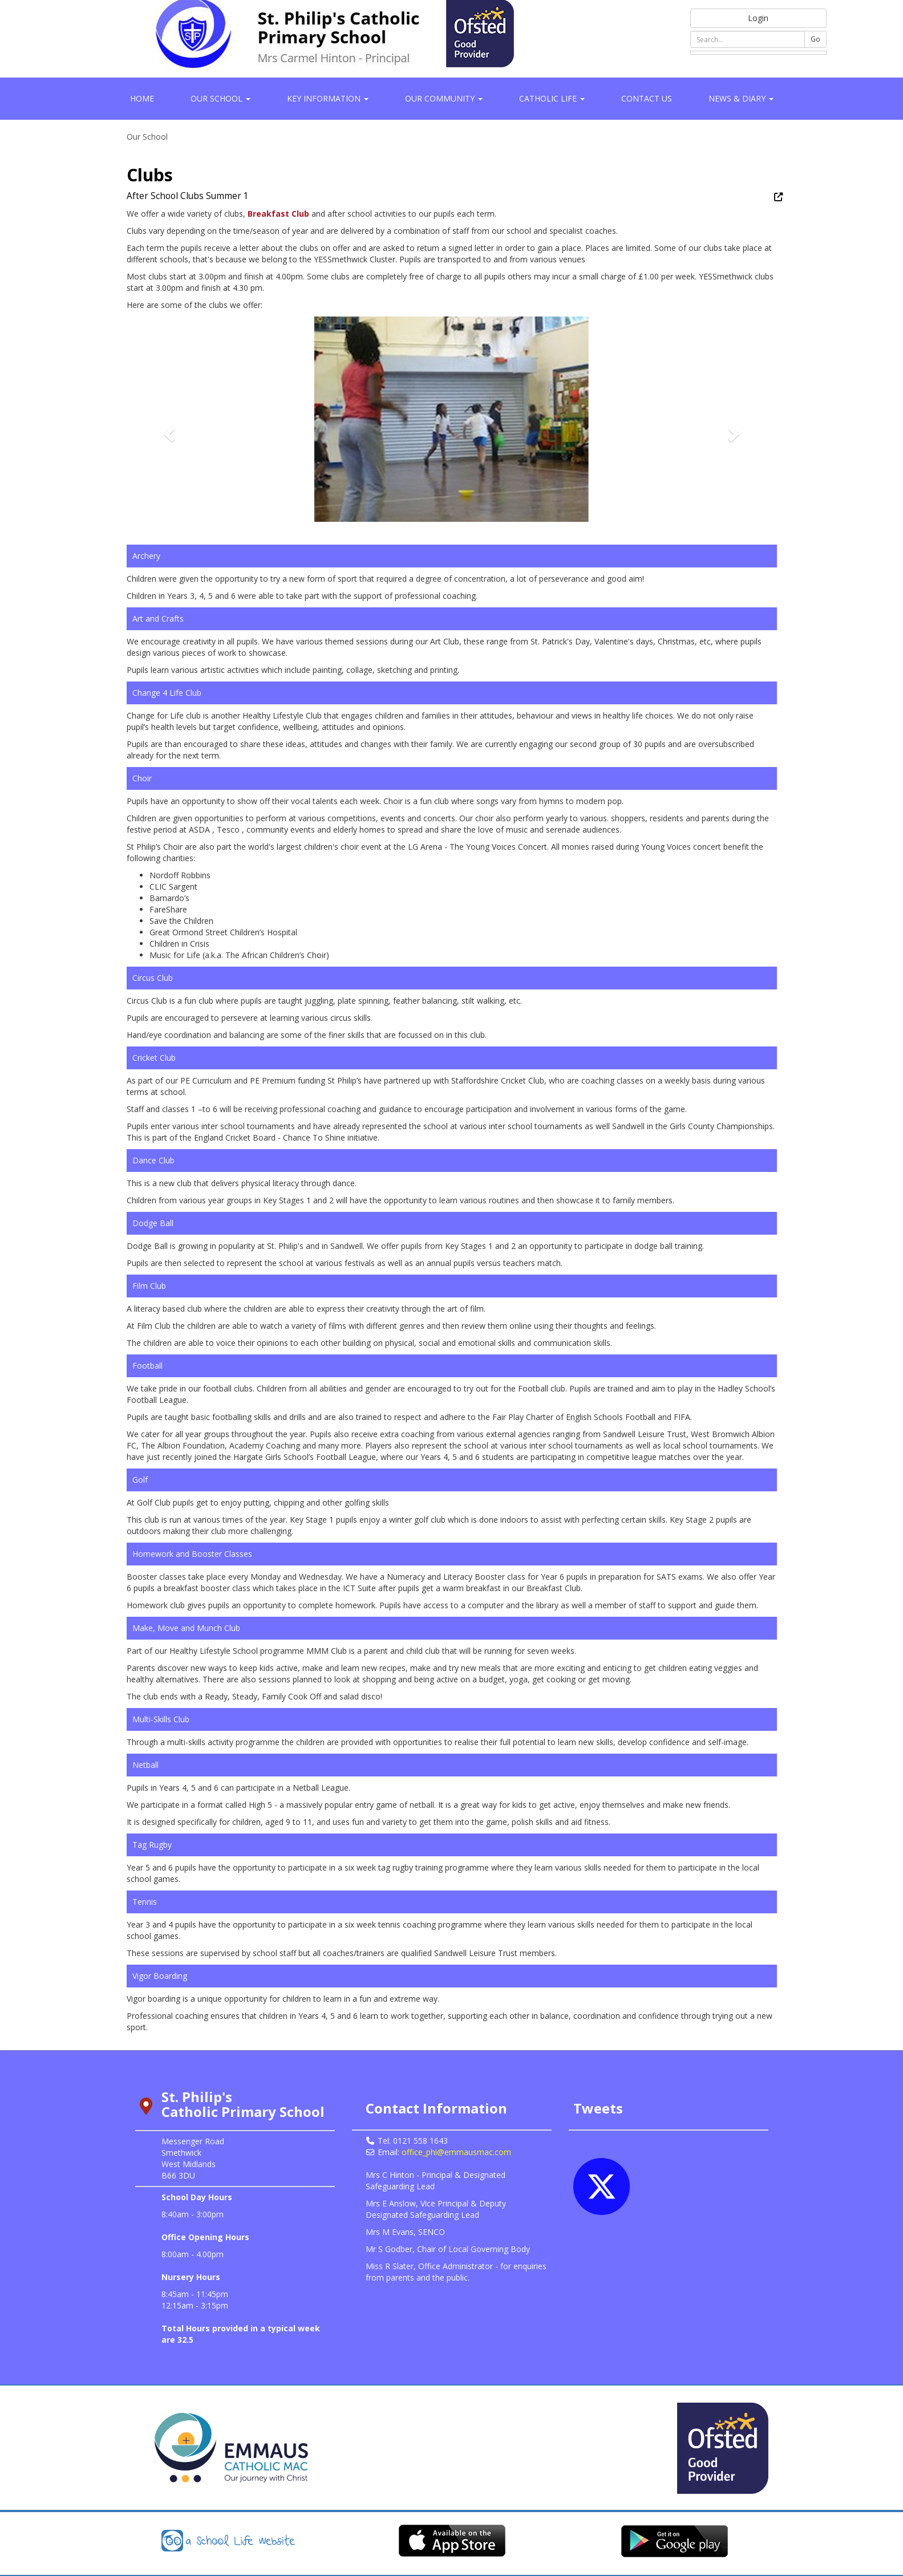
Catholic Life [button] (552, 98)
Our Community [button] (444, 98)
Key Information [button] (328, 98)
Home (142, 98)
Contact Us (646, 98)
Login (758, 18)
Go (815, 39)
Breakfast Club (278, 213)
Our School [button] (220, 98)
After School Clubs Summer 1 (188, 196)
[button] (168, 431)
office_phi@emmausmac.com (456, 2152)
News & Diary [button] (741, 98)
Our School (147, 136)
